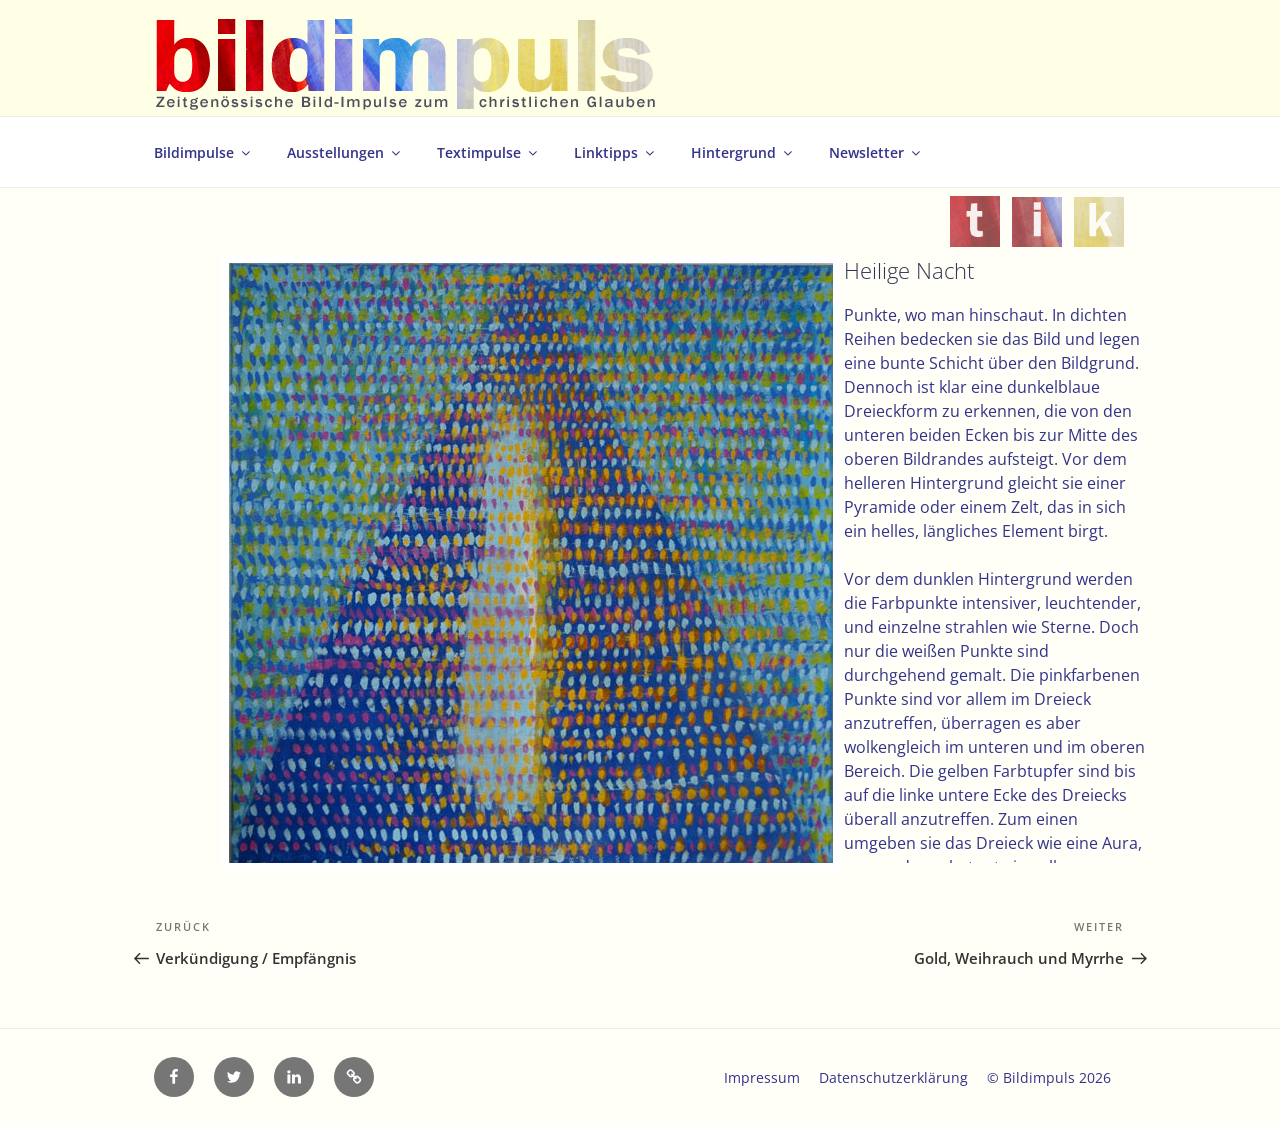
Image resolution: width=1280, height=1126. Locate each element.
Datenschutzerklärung (893, 1077)
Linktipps (615, 152)
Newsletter (876, 152)
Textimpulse (488, 152)
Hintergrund (743, 152)
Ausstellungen (345, 152)
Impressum (762, 1077)
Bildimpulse (203, 152)
